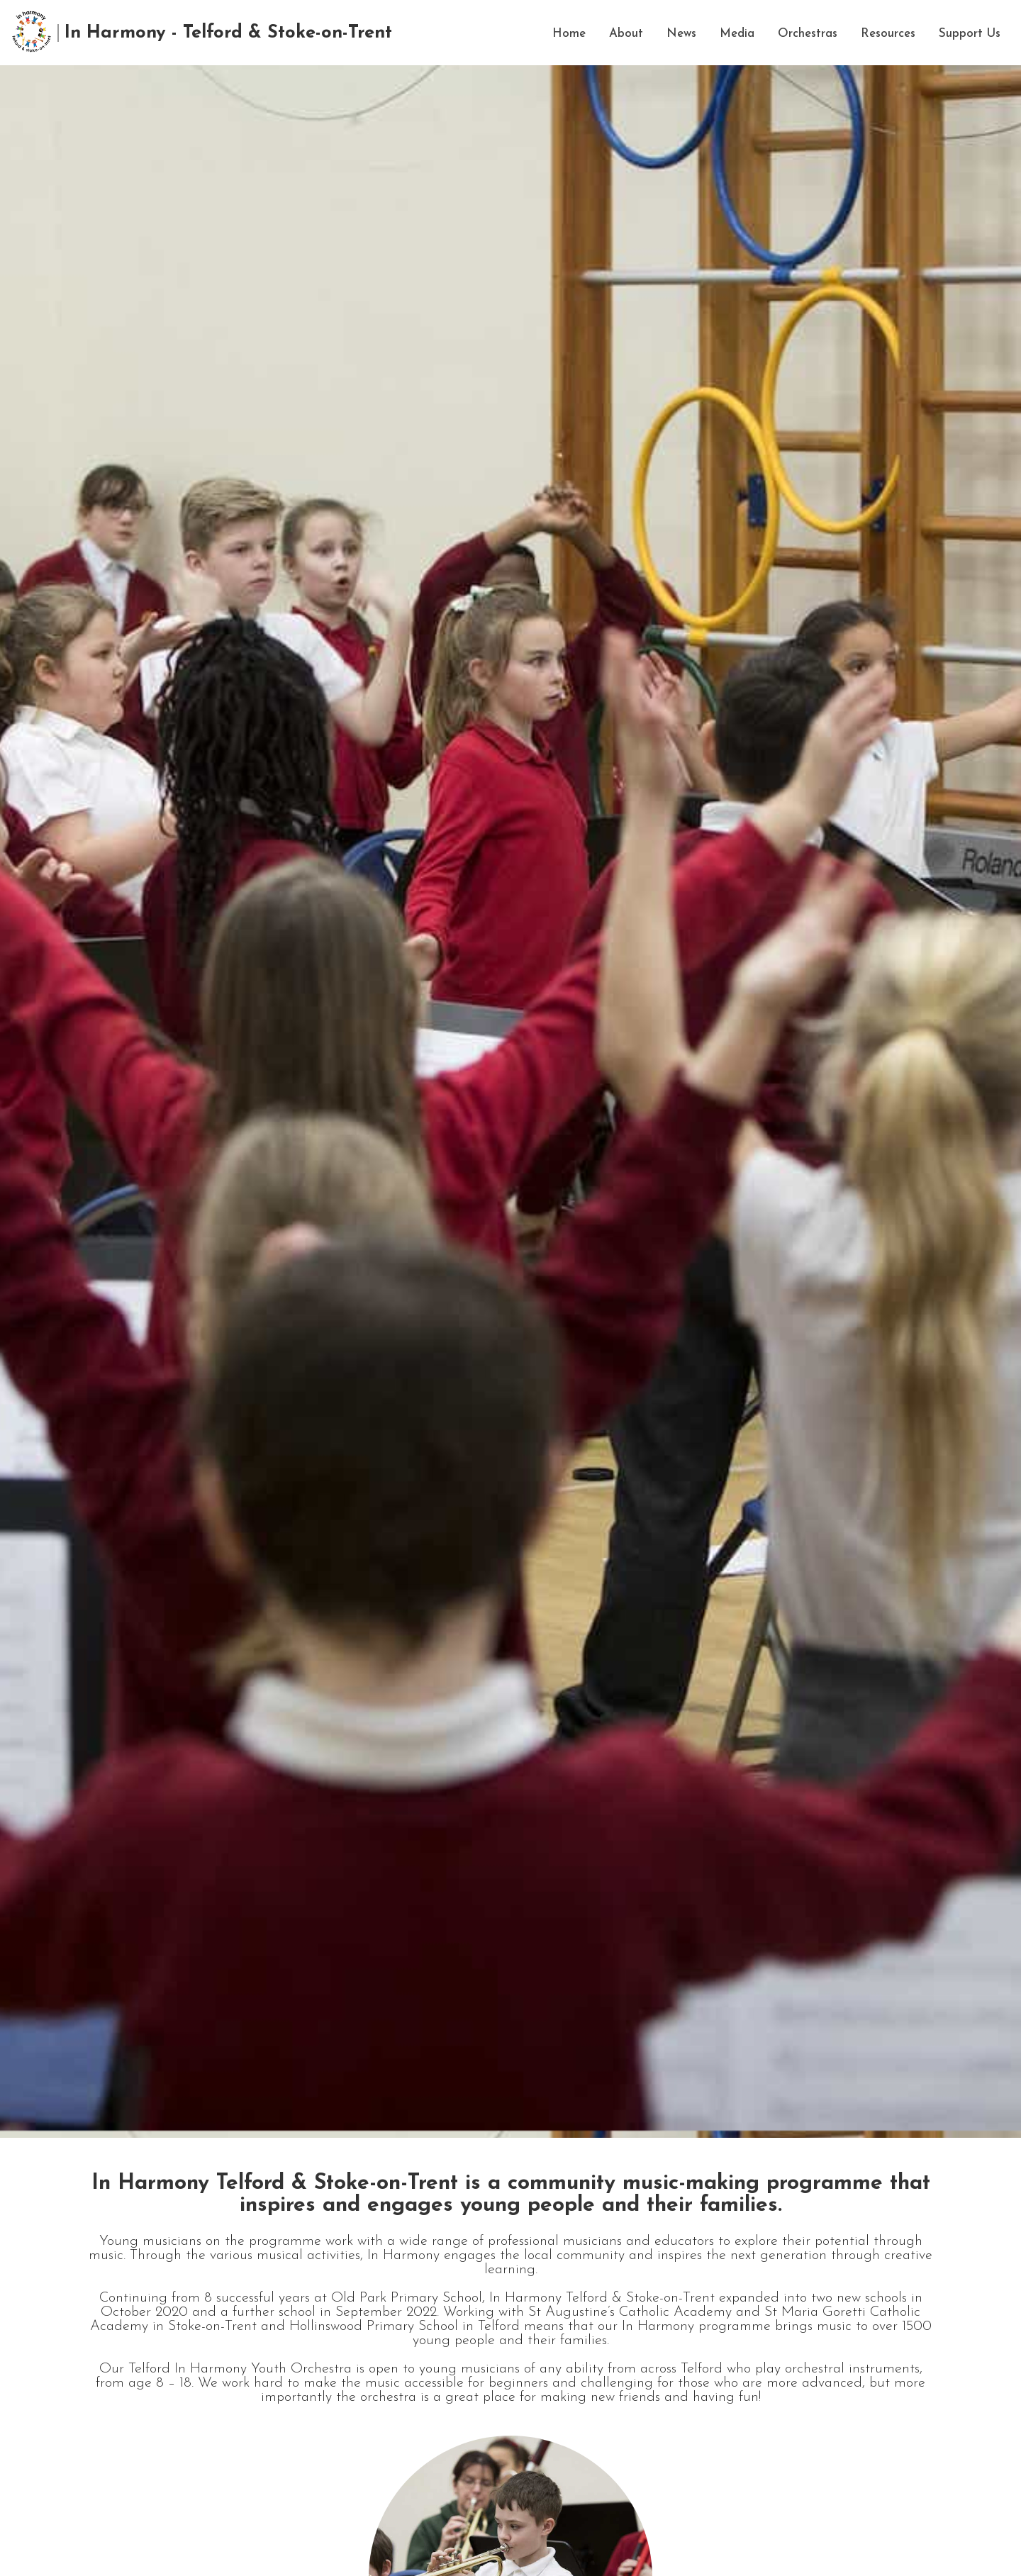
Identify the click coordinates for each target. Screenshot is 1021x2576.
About (626, 34)
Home (569, 34)
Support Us (969, 34)
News (681, 34)
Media (737, 34)
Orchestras (807, 34)
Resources (888, 34)
